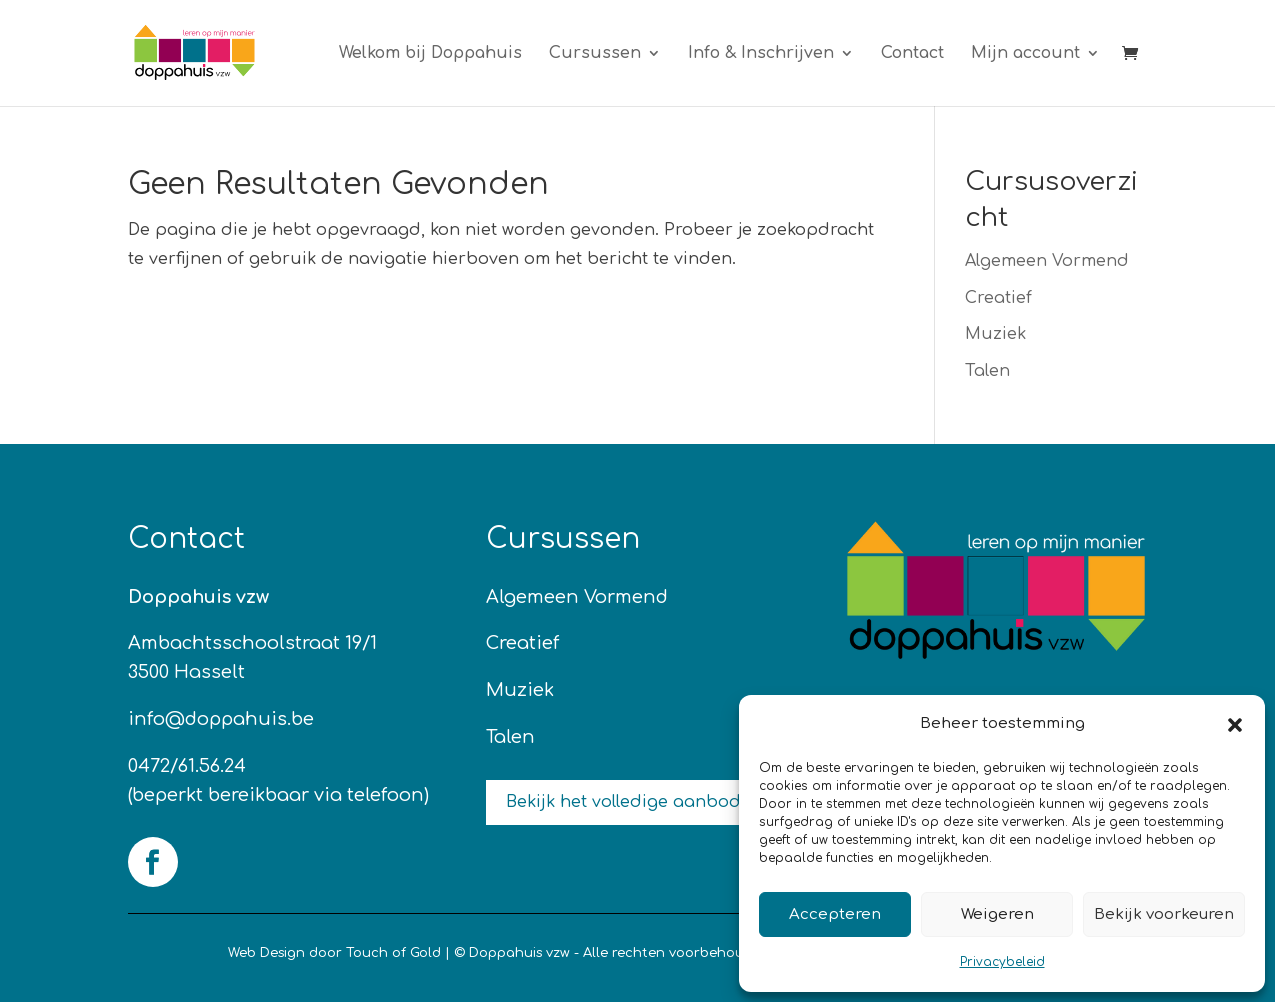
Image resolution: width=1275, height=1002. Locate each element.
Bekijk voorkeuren (1164, 914)
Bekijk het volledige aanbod (623, 802)
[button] (1235, 725)
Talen (987, 371)
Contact (912, 54)
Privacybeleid (1002, 962)
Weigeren (997, 914)
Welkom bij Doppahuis (430, 54)
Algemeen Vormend (1047, 261)
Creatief (998, 298)
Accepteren (835, 914)
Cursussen (595, 54)
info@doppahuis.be (221, 719)
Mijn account (1025, 54)
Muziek (995, 334)
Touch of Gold (393, 953)
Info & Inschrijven (761, 54)
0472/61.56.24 (187, 766)
